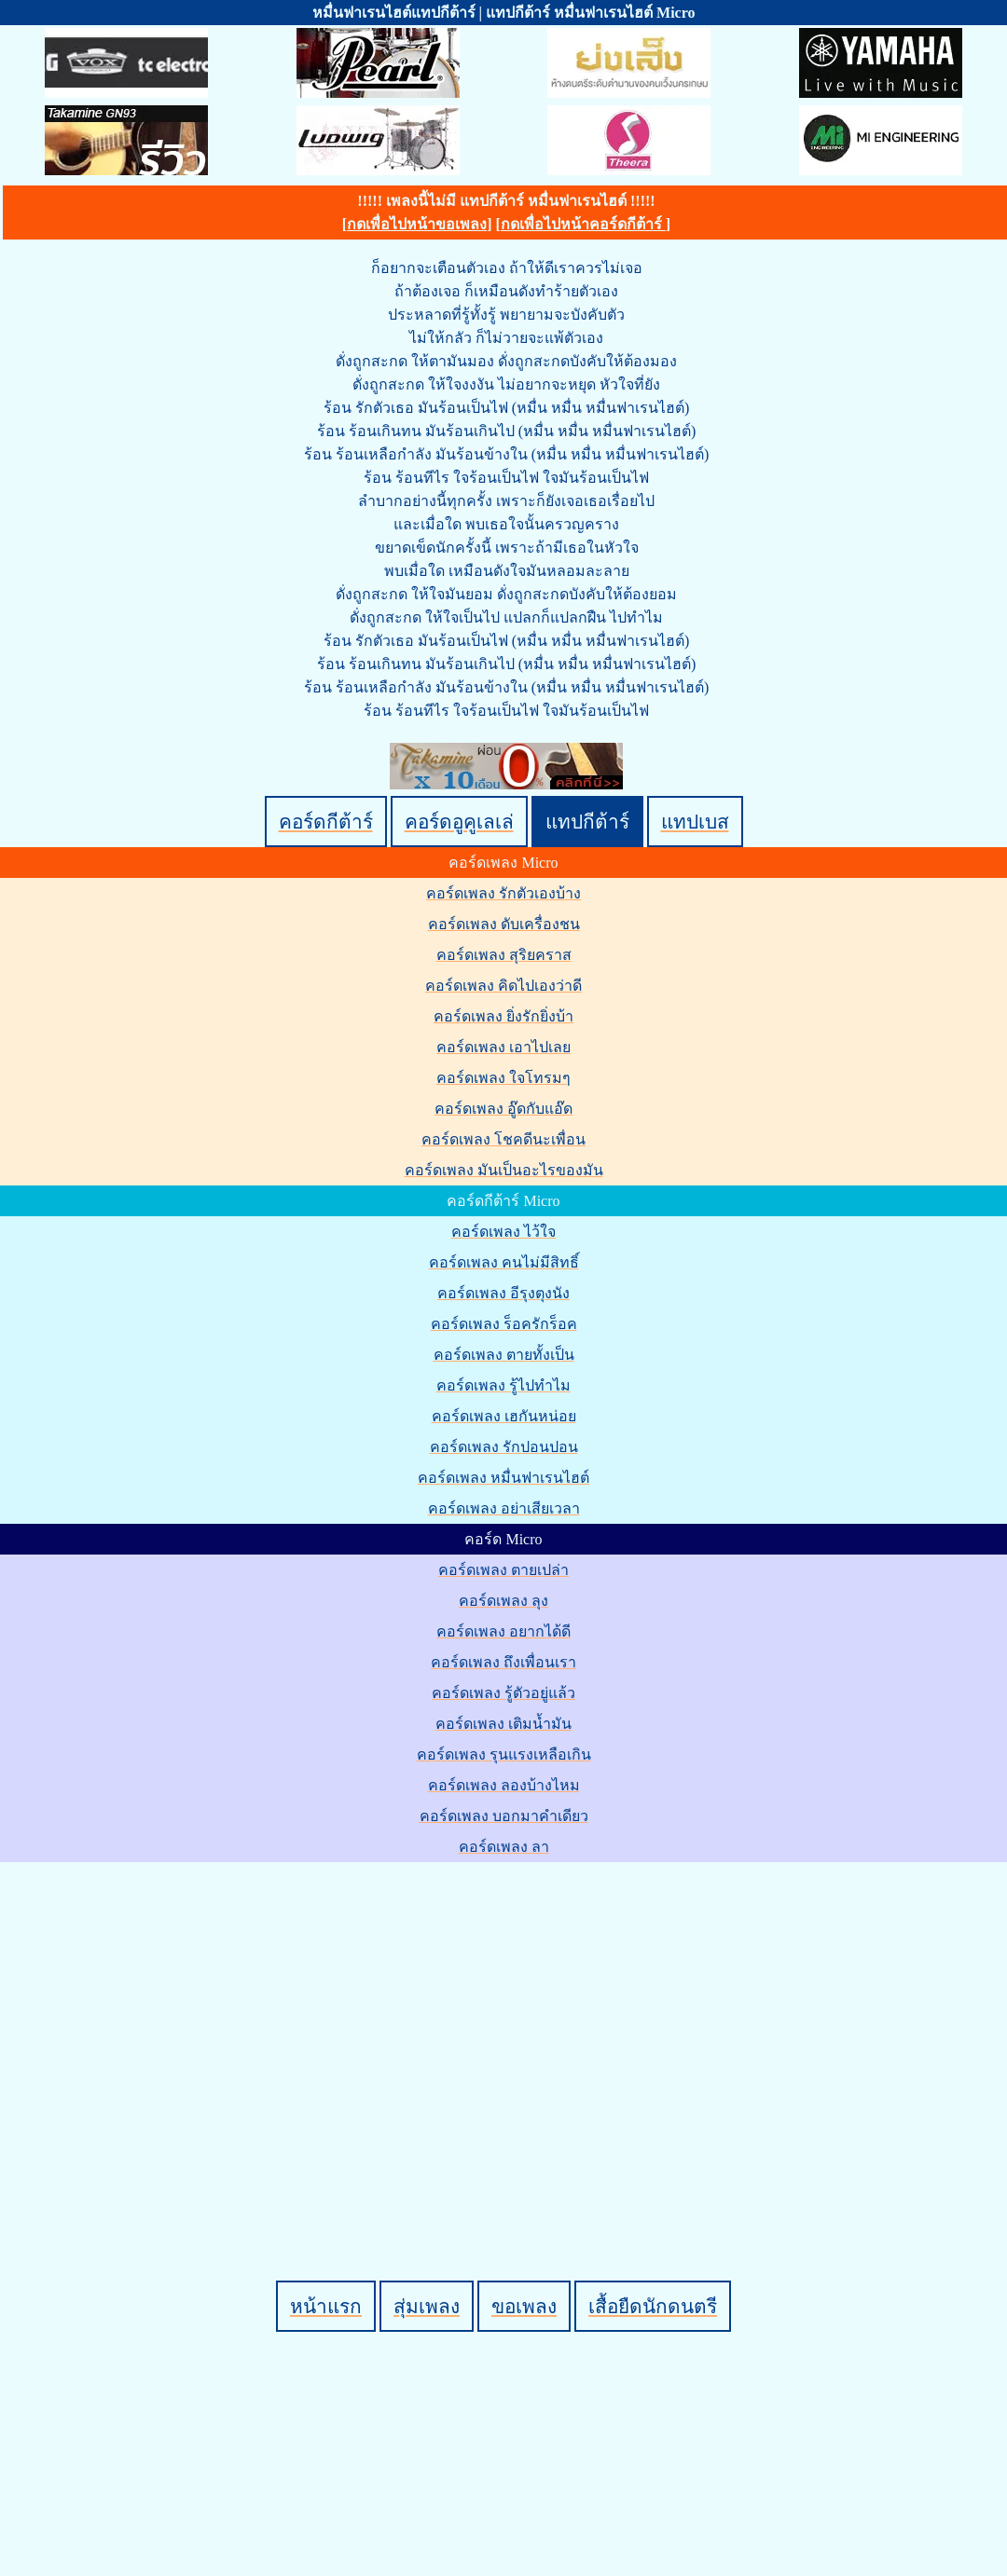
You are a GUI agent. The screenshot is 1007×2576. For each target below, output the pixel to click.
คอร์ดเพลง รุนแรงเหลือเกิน (504, 1754)
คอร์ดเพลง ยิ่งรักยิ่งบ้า (503, 1016)
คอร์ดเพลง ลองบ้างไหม (504, 1785)
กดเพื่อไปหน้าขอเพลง (417, 224)
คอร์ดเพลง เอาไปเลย (503, 1047)
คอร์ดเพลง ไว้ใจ (503, 1232)
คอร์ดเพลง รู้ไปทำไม (503, 1385)
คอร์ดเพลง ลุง (503, 1601)
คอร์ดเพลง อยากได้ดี (503, 1631)
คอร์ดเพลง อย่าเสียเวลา (504, 1508)
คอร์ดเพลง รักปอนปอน (504, 1447)
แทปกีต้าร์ (587, 821)
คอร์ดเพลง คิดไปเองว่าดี (503, 985)
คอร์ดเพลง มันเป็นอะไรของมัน (504, 1170)
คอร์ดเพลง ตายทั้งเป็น (504, 1355)
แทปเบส (695, 821)
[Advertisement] (175, 2039)
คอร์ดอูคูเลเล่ (459, 821)
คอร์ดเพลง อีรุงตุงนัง (503, 1293)
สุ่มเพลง (426, 2306)
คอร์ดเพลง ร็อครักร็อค (504, 1324)
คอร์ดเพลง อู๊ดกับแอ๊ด (503, 1109)
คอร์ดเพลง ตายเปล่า (503, 1570)
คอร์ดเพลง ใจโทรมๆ (503, 1078)
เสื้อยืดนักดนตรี (652, 2306)
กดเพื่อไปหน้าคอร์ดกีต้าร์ (583, 224)
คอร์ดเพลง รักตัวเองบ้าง (503, 893)
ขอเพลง (524, 2306)
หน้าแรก (326, 2306)
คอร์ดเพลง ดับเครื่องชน (504, 924)
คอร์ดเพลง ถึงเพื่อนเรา (503, 1662)
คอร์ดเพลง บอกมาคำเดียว (504, 1816)
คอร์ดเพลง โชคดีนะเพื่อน (503, 1139)
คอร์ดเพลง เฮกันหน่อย (504, 1416)
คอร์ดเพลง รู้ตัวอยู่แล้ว (503, 1693)
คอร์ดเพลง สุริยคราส (504, 955)
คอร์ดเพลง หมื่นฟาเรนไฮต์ (503, 1478)
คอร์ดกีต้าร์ (326, 821)
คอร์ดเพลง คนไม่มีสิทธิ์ (504, 1262)
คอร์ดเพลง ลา (504, 1847)
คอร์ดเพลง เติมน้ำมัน (503, 1724)
